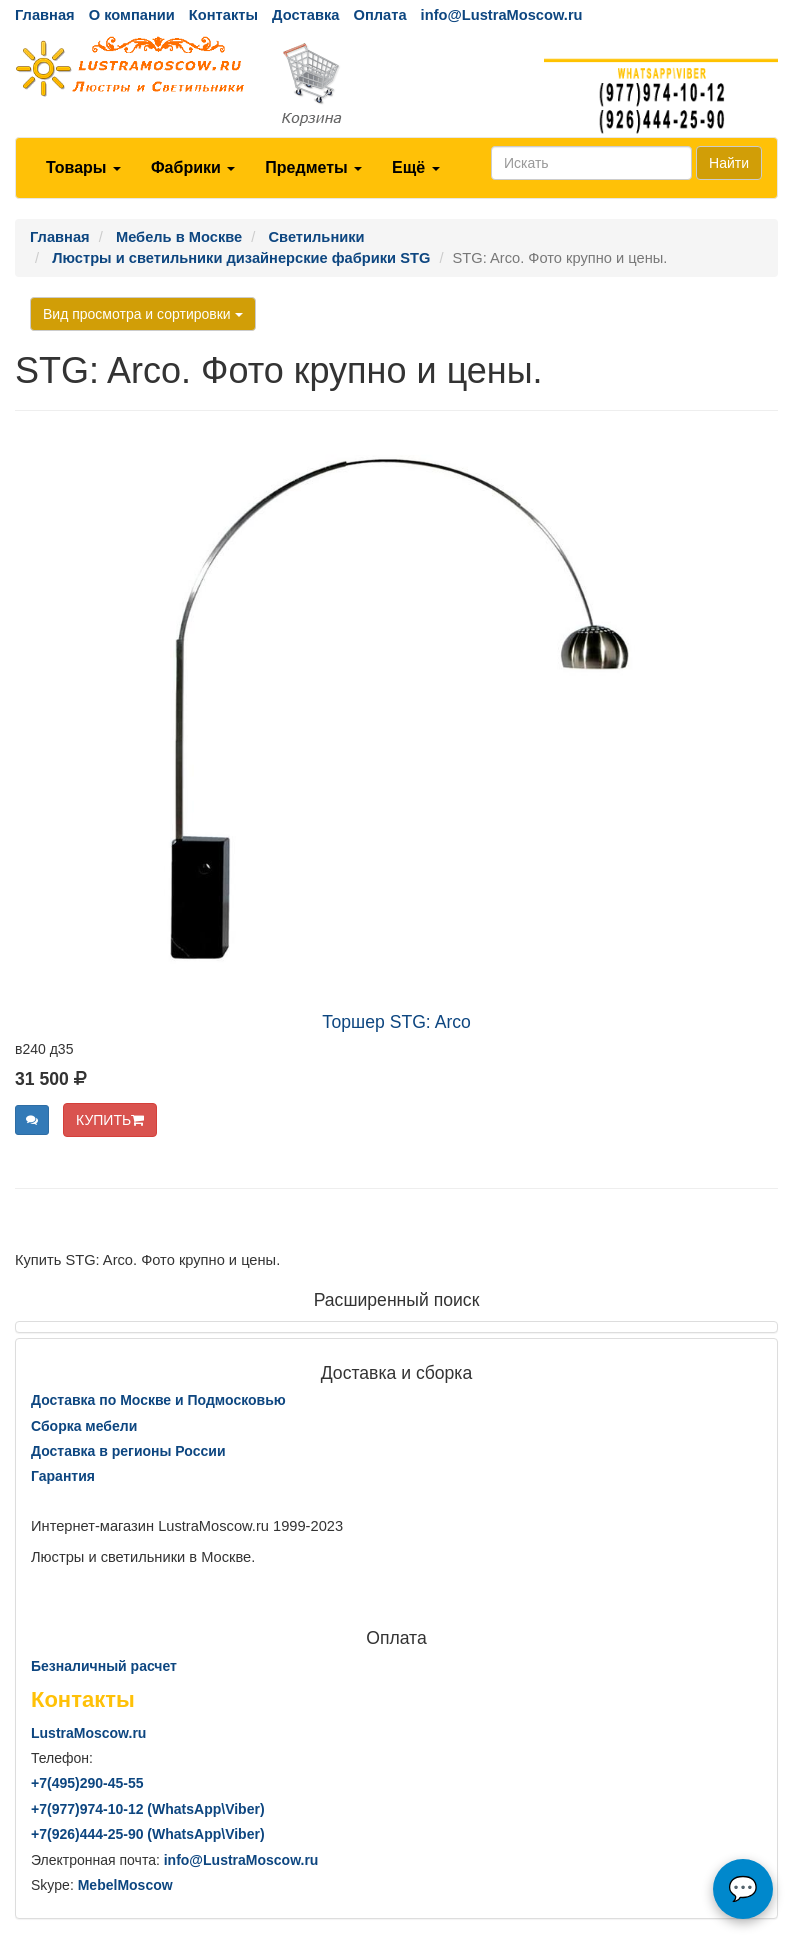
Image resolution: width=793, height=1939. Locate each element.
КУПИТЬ (110, 1120)
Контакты (223, 15)
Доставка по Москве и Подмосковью (158, 1400)
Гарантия (63, 1476)
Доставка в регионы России (128, 1451)
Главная (45, 15)
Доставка (305, 15)
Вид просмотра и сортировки (143, 314)
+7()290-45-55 (87, 1783)
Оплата (379, 15)
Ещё (416, 167)
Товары (83, 167)
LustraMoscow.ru (88, 1733)
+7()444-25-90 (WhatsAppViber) (148, 1834)
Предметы (313, 167)
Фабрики (193, 167)
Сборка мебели (84, 1426)
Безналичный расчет (104, 1666)
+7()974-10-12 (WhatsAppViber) (148, 1809)
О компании (132, 15)
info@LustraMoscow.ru (502, 15)
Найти (729, 163)
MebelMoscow (125, 1885)
